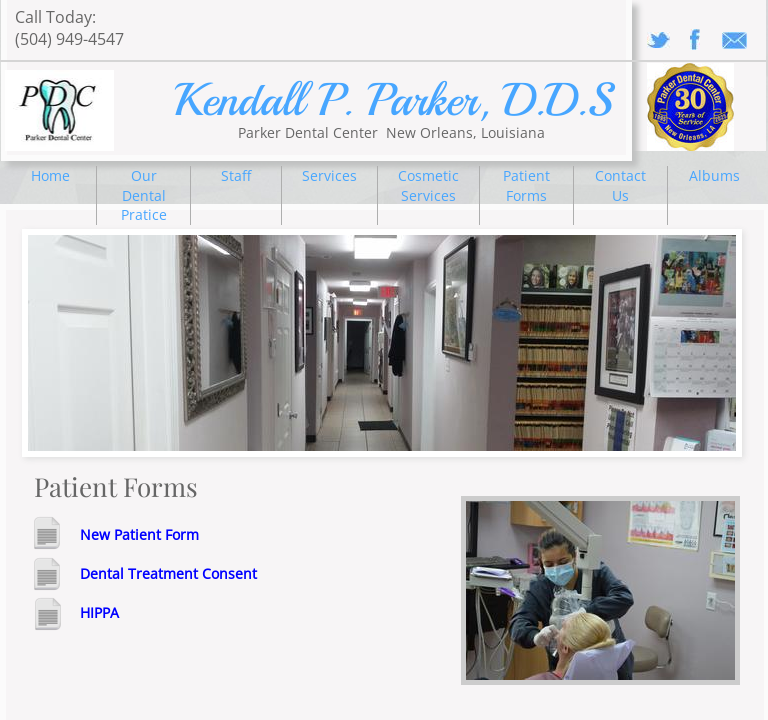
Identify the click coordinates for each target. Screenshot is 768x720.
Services (329, 175)
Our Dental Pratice (144, 195)
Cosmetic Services (428, 185)
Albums (714, 175)
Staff (236, 175)
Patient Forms (526, 185)
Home (50, 175)
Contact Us (620, 185)
